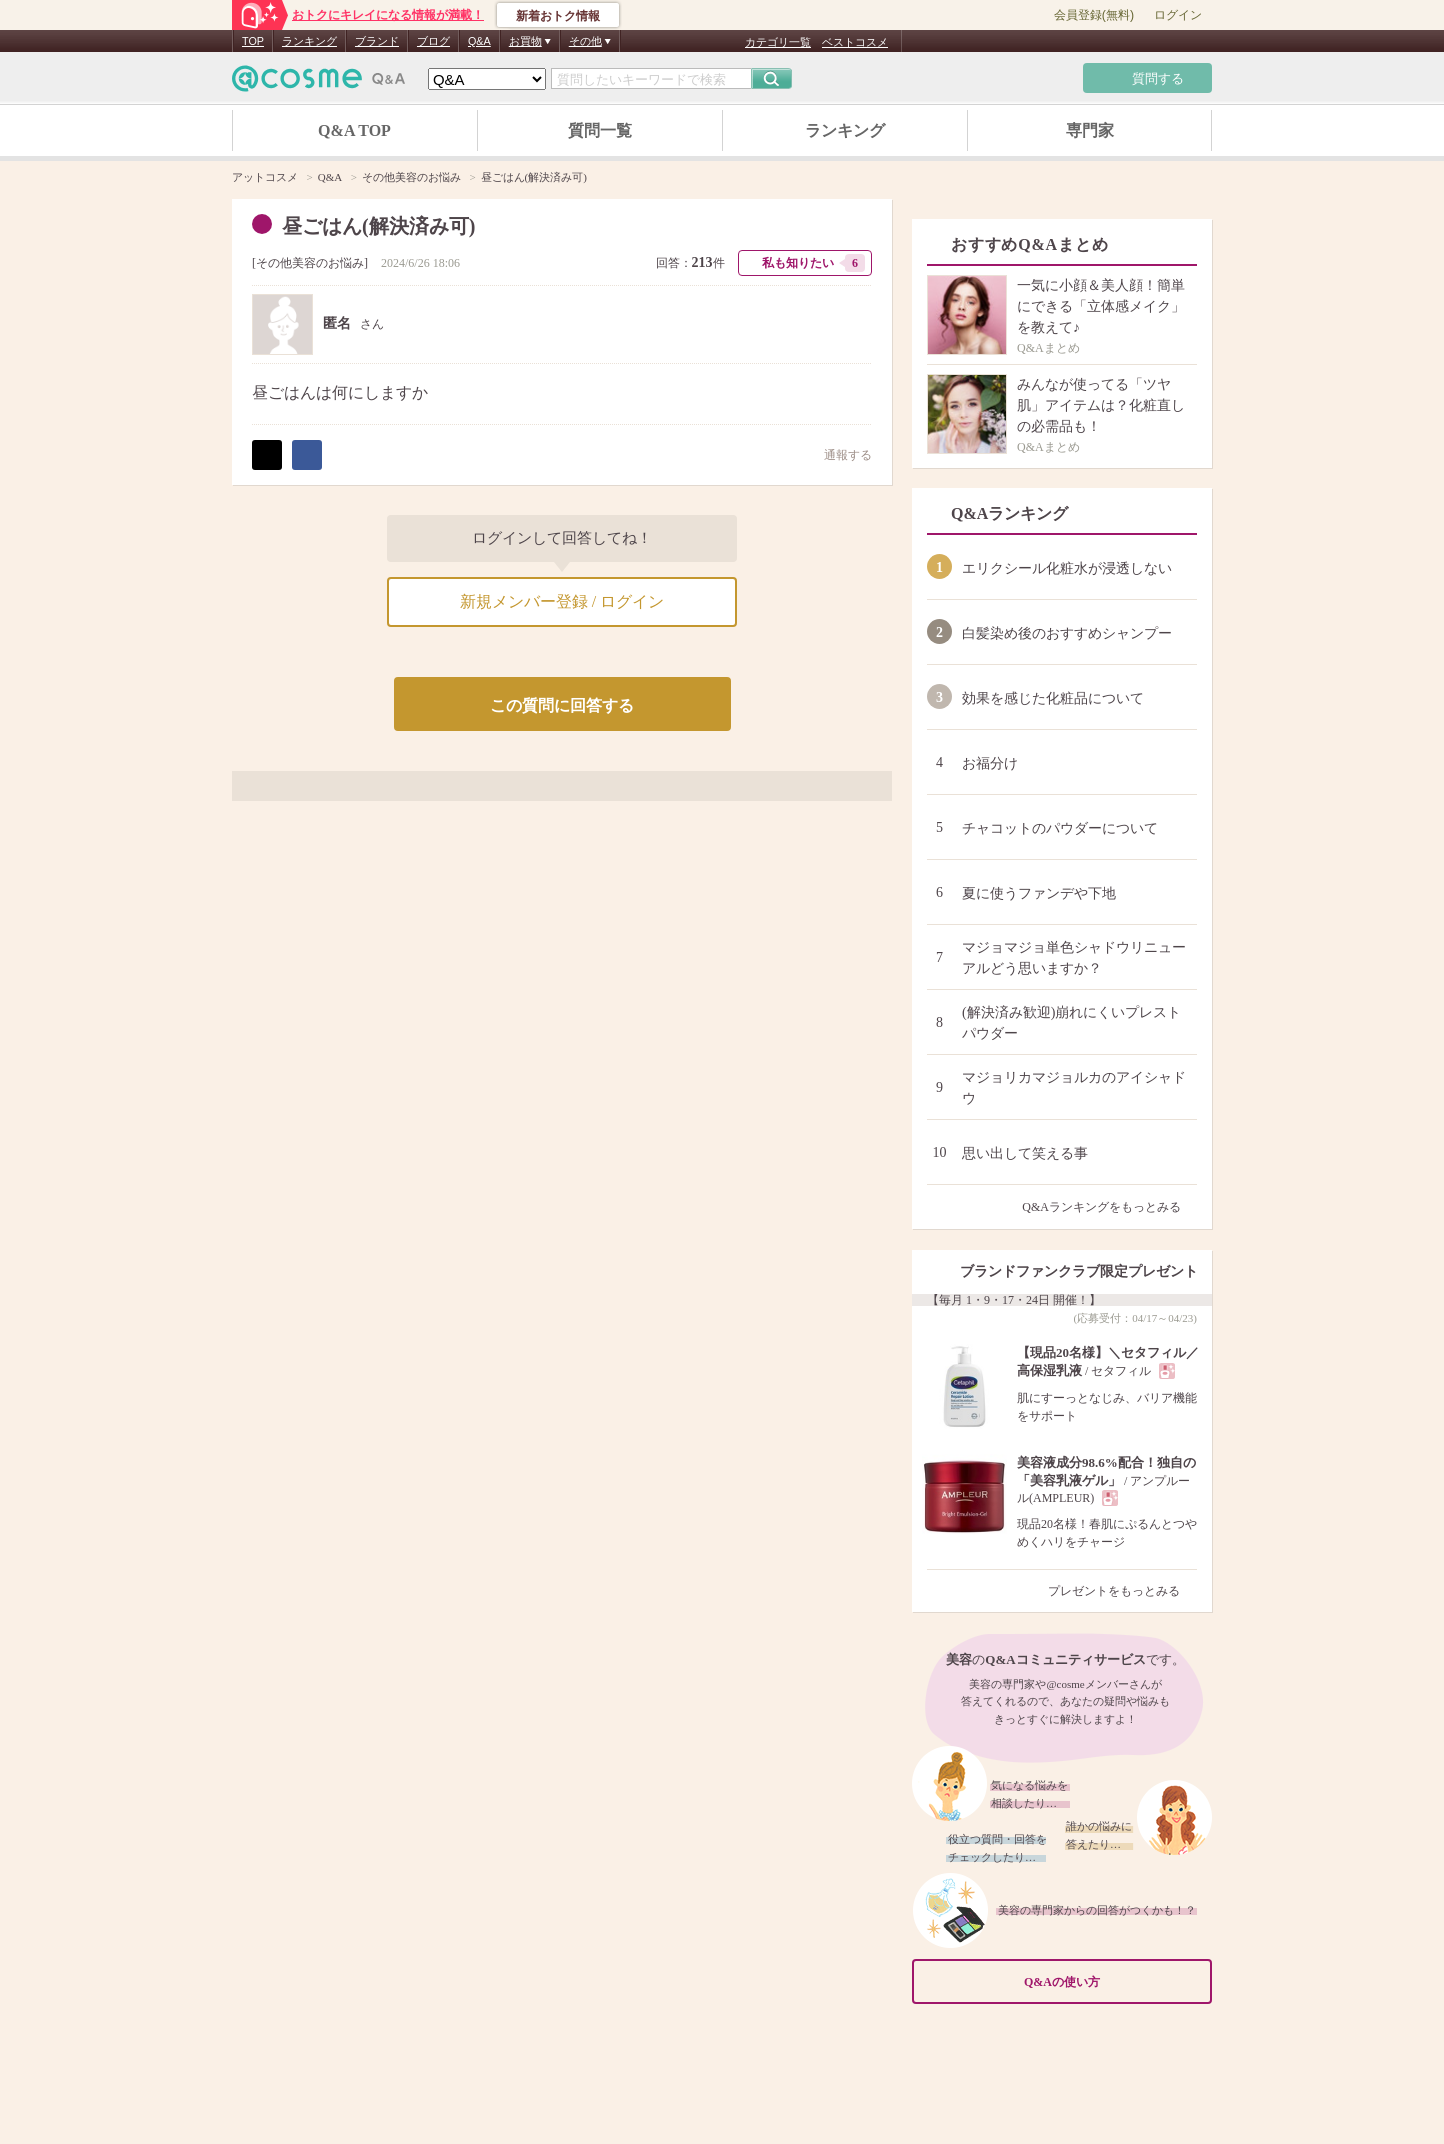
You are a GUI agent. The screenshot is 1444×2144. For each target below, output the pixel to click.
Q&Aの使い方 (1112, 1982)
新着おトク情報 (558, 16)
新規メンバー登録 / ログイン (562, 601)
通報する (838, 454)
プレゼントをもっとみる (1122, 1591)
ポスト (267, 455)
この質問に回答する (562, 705)
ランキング (309, 41)
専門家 (1090, 130)
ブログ (433, 41)
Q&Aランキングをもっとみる (1109, 1207)
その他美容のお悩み (310, 263)
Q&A (479, 41)
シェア (307, 455)
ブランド (377, 41)
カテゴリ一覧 (778, 42)
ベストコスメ (855, 42)
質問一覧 (600, 130)
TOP (253, 41)
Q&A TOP (354, 130)
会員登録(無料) (1094, 15)
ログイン (1178, 15)
